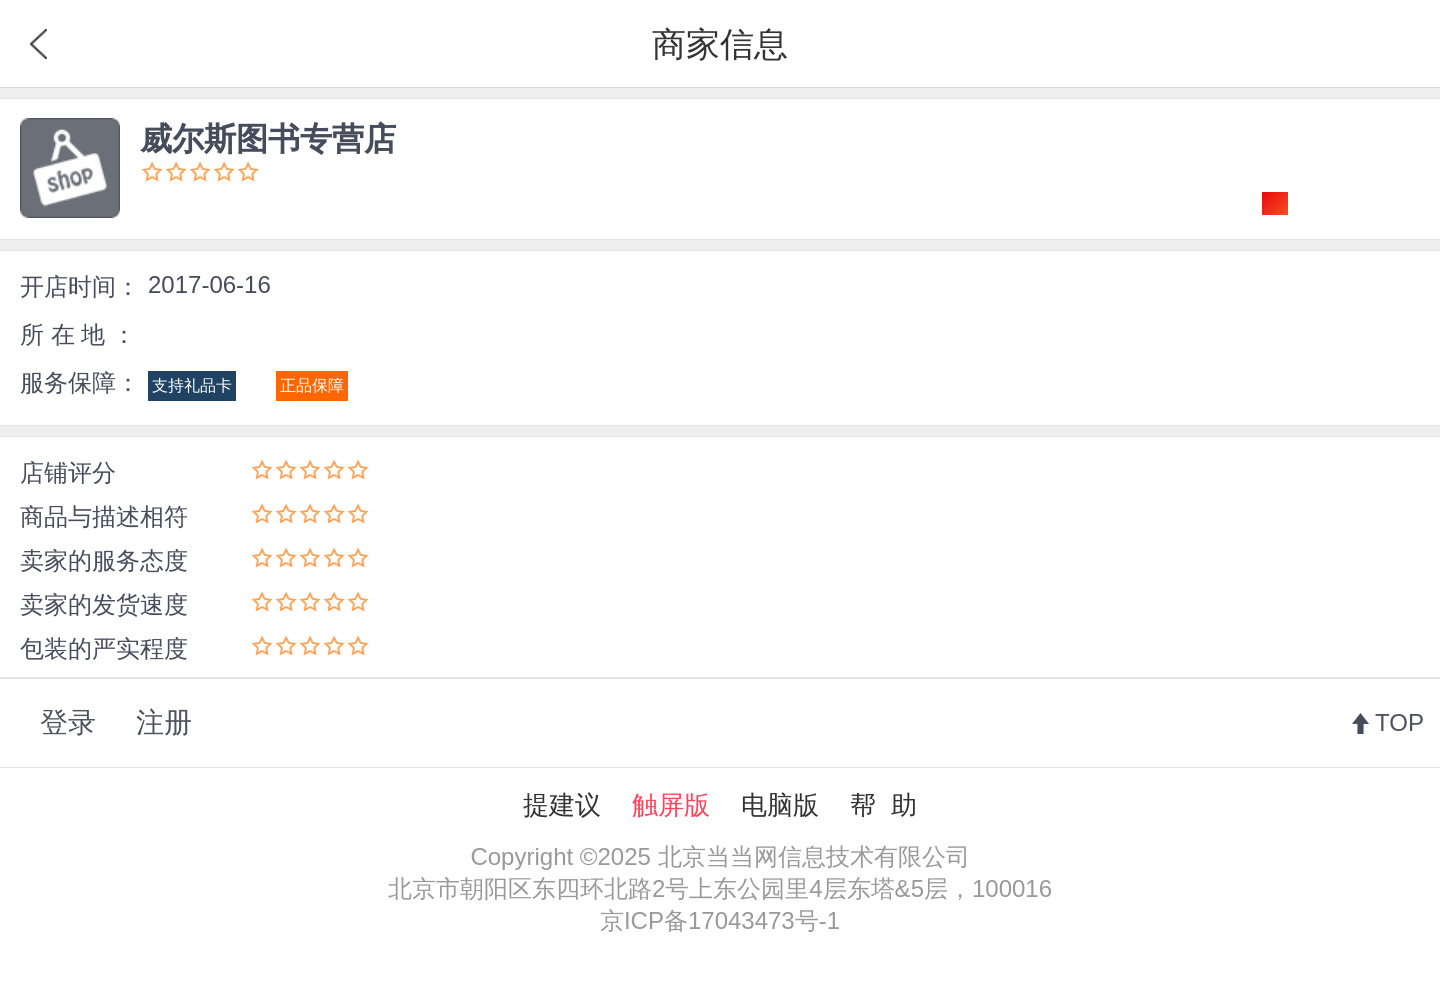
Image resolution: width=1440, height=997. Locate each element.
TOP (1399, 722)
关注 (1347, 203)
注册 (164, 722)
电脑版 (780, 805)
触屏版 (671, 805)
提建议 (562, 805)
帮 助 (883, 805)
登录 (68, 722)
